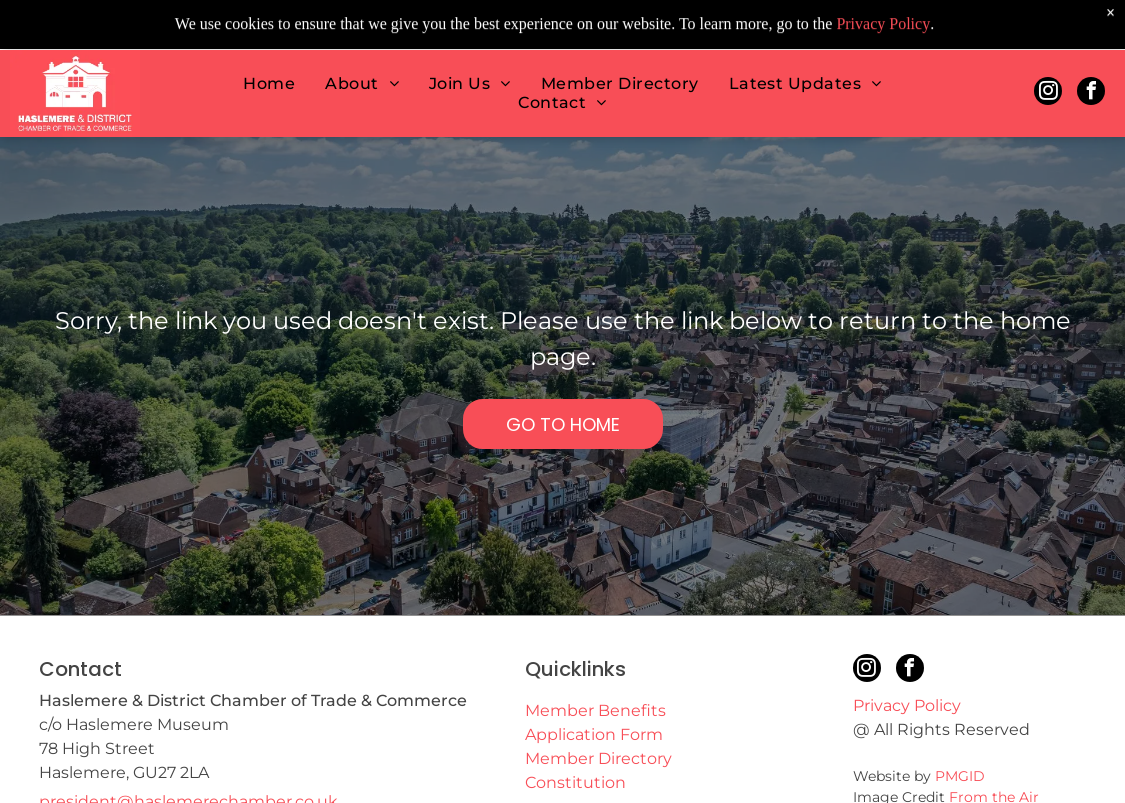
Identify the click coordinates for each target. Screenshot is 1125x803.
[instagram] (1048, 72)
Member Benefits (595, 710)
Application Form (594, 734)
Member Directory (598, 758)
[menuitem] (269, 62)
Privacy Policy (907, 705)
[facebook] (1091, 72)
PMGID (960, 776)
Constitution (575, 782)
